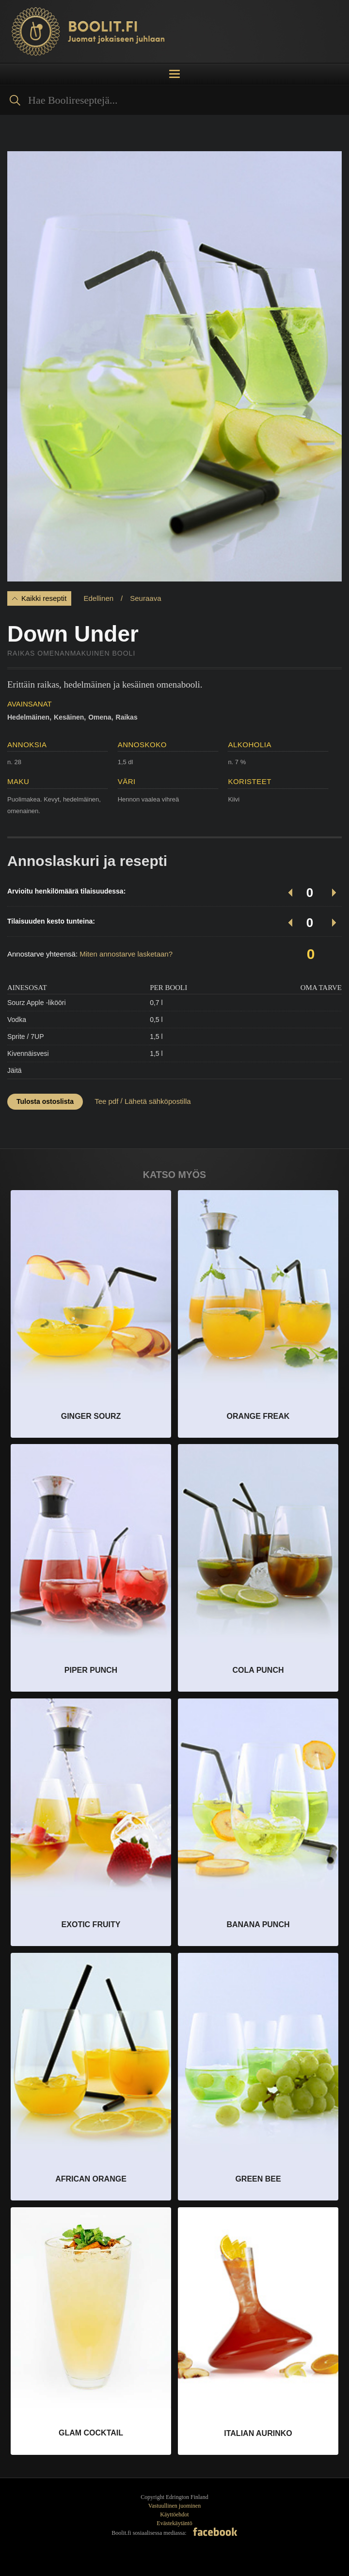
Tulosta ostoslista (45, 1101)
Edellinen (98, 598)
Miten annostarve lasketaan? (126, 954)
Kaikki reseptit (43, 598)
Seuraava (145, 598)
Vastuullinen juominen (174, 2505)
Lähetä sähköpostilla (158, 1101)
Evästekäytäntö (174, 2523)
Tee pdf (106, 1101)
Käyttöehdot (174, 2514)
